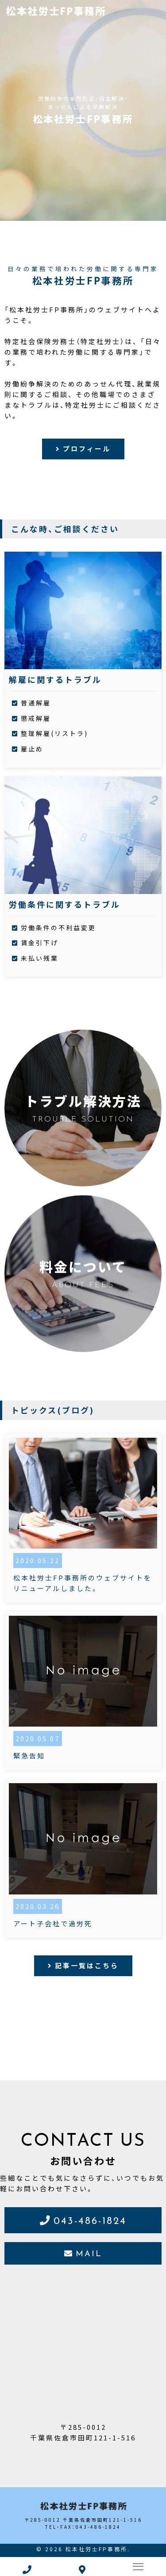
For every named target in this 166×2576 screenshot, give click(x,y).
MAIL (89, 2253)
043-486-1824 (90, 2219)
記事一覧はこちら (87, 1965)
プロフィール (87, 449)
